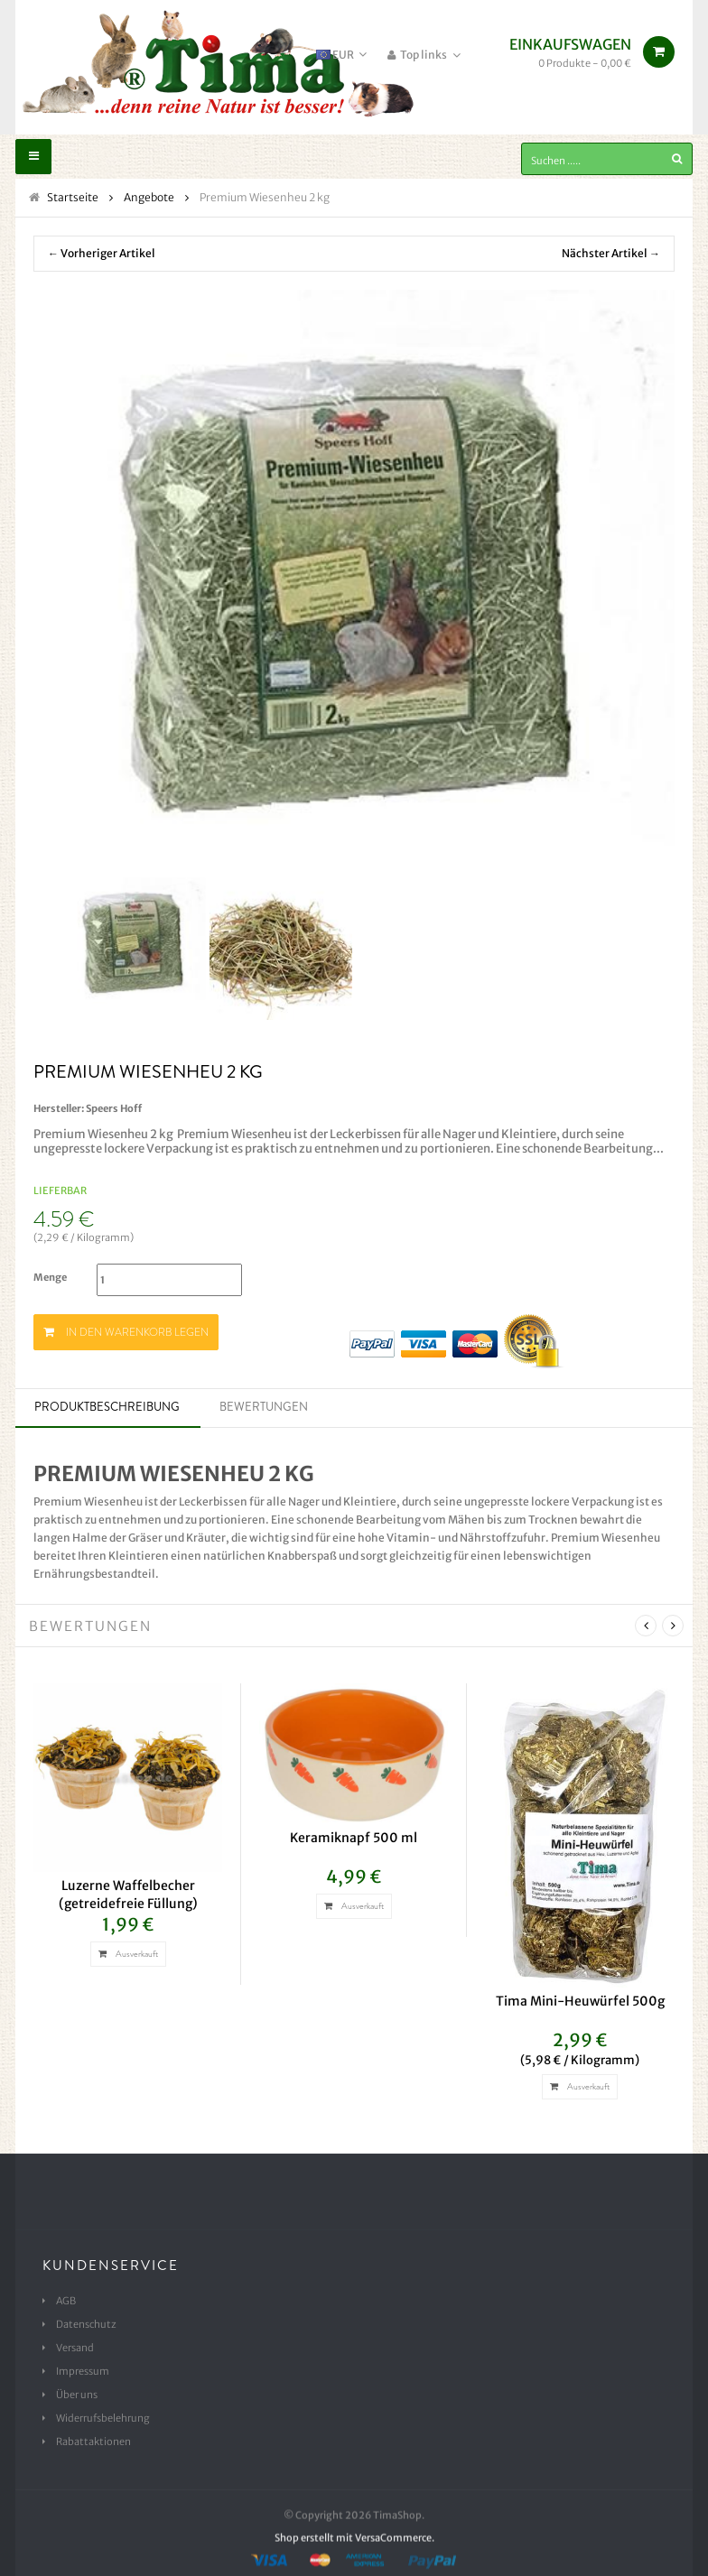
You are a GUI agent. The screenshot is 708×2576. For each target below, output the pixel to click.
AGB (66, 2300)
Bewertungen (263, 1406)
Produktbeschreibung (107, 1406)
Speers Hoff (114, 1108)
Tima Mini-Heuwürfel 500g (580, 2001)
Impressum (82, 2371)
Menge (50, 1277)
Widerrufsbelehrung (103, 2418)
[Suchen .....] (607, 159)
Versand (75, 2347)
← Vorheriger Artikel (101, 253)
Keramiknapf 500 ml (353, 1838)
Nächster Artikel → (611, 253)
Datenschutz (86, 2324)
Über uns (77, 2394)
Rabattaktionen (93, 2441)
